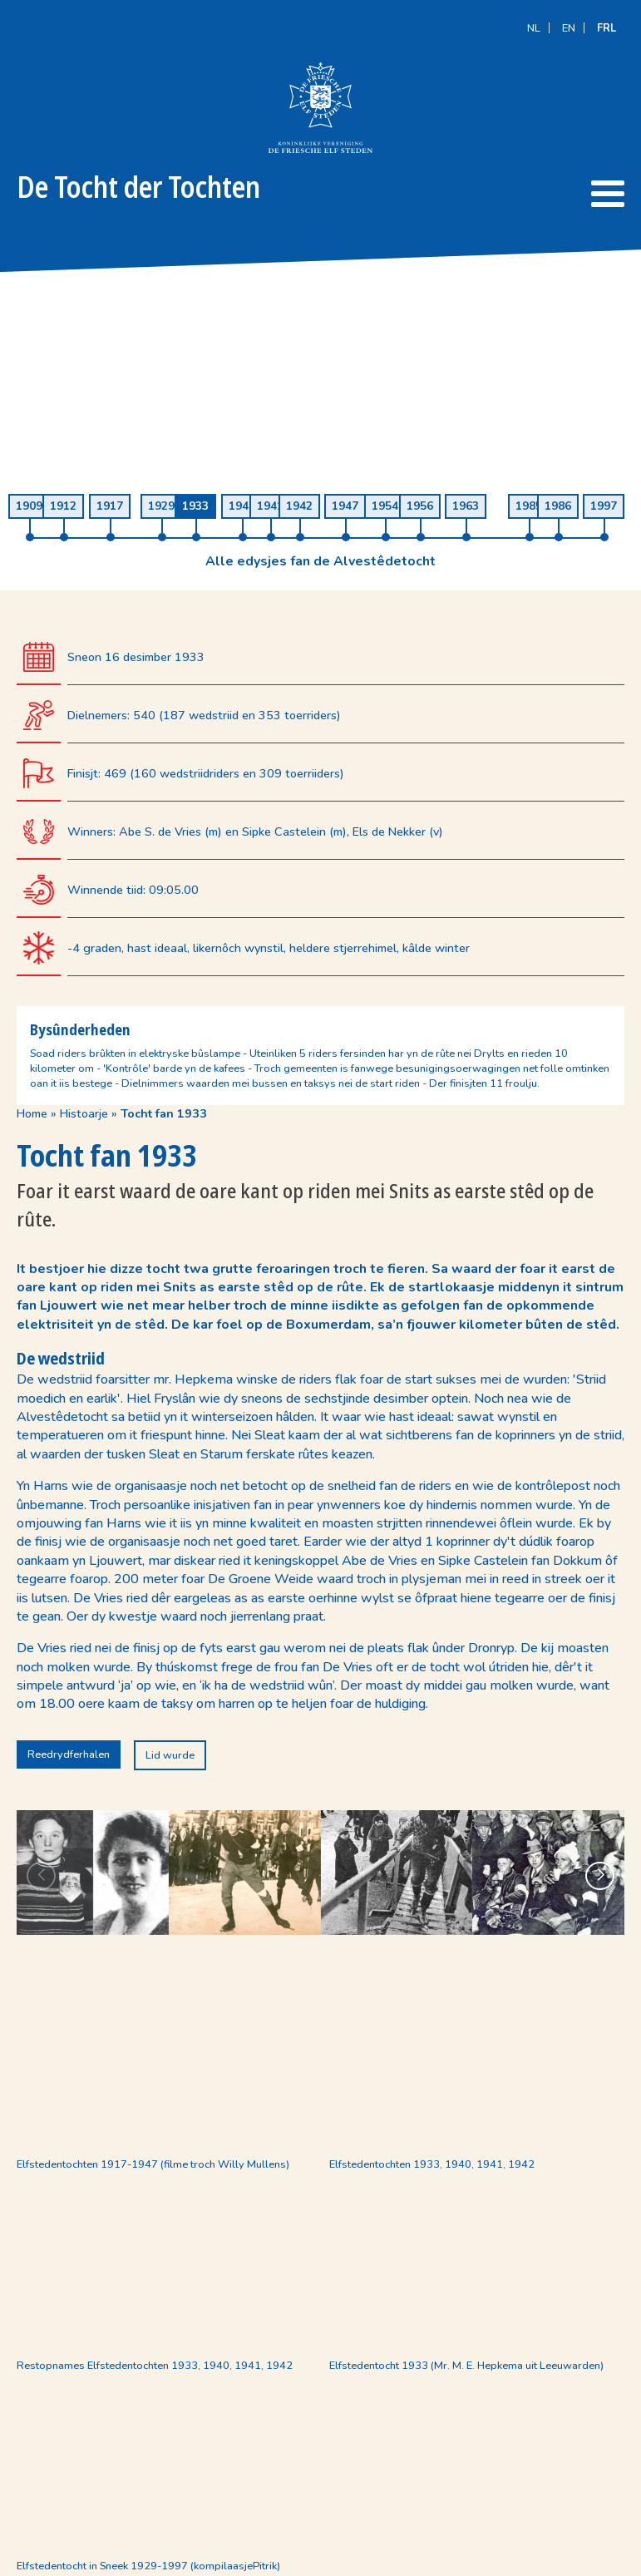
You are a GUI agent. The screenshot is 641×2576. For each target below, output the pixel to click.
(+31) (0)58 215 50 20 (232, 2457)
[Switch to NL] (534, 14)
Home (32, 505)
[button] (599, 1499)
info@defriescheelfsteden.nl (244, 2474)
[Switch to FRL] (606, 14)
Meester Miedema (580, 2561)
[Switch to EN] (569, 14)
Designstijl (450, 2561)
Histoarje (84, 505)
